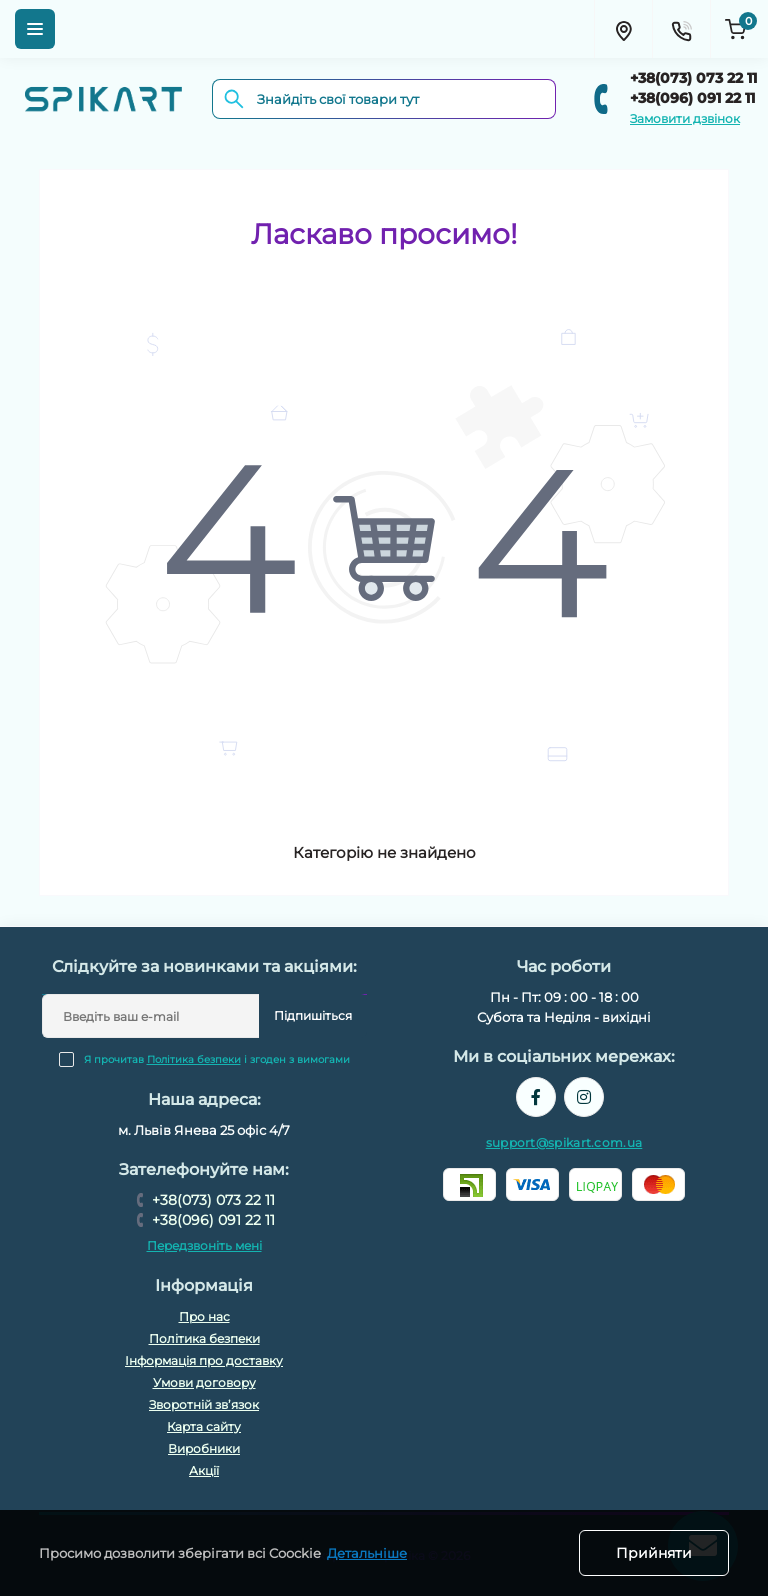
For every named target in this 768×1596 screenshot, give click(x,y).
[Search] (234, 99)
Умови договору (204, 1382)
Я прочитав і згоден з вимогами (217, 1059)
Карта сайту (204, 1426)
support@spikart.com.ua (564, 1142)
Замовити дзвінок (685, 118)
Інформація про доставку (204, 1360)
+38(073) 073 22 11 (693, 78)
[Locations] (623, 29)
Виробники (204, 1448)
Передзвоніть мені (204, 1245)
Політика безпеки (194, 1059)
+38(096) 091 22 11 (692, 98)
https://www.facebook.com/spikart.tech (536, 1097)
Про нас (204, 1316)
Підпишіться (313, 1015)
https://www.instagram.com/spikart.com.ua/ (584, 1097)
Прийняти (654, 1553)
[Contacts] (681, 29)
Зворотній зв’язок (204, 1404)
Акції (204, 1470)
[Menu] (35, 29)
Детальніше (367, 1553)
